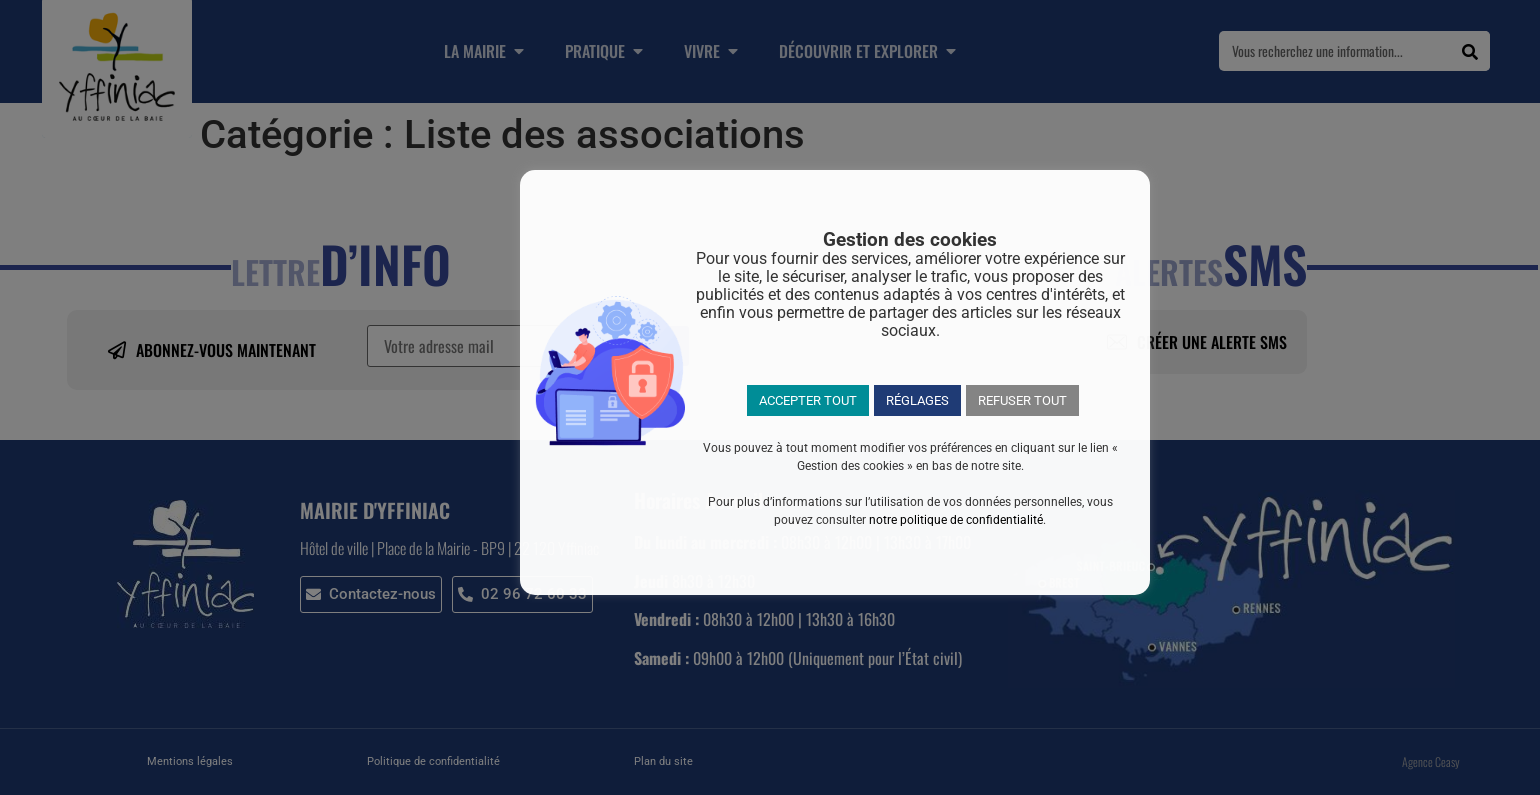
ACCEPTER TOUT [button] (808, 400)
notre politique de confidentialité (956, 520)
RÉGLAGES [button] (917, 400)
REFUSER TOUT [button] (1022, 400)
